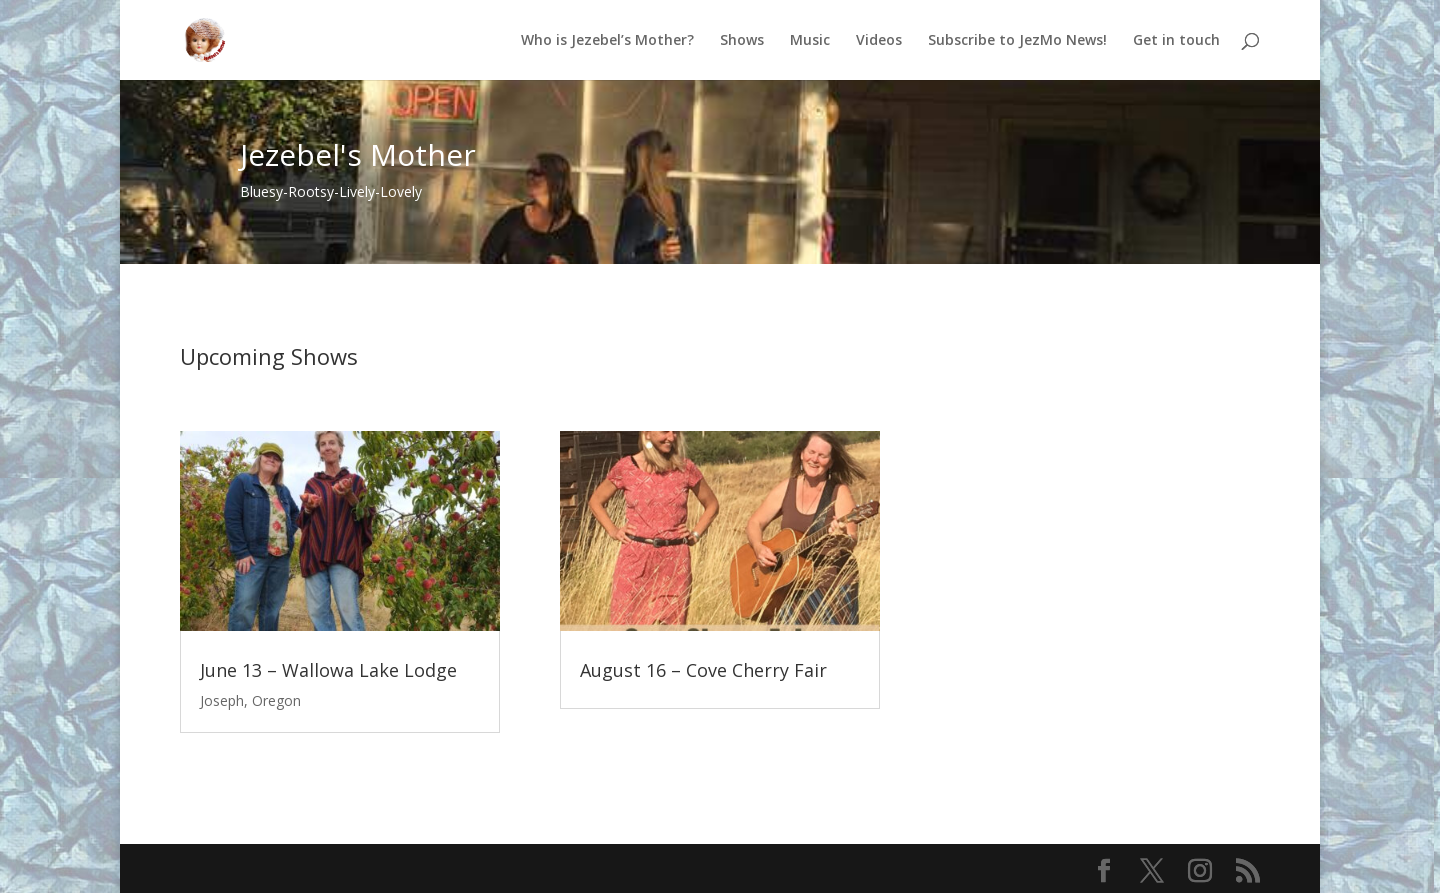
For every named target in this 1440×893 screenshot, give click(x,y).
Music (810, 41)
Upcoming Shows (269, 356)
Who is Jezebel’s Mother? (607, 41)
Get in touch (1176, 41)
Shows (742, 41)
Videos (879, 41)
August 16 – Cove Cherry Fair (703, 670)
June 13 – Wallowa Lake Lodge (328, 670)
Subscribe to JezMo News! (1017, 41)
